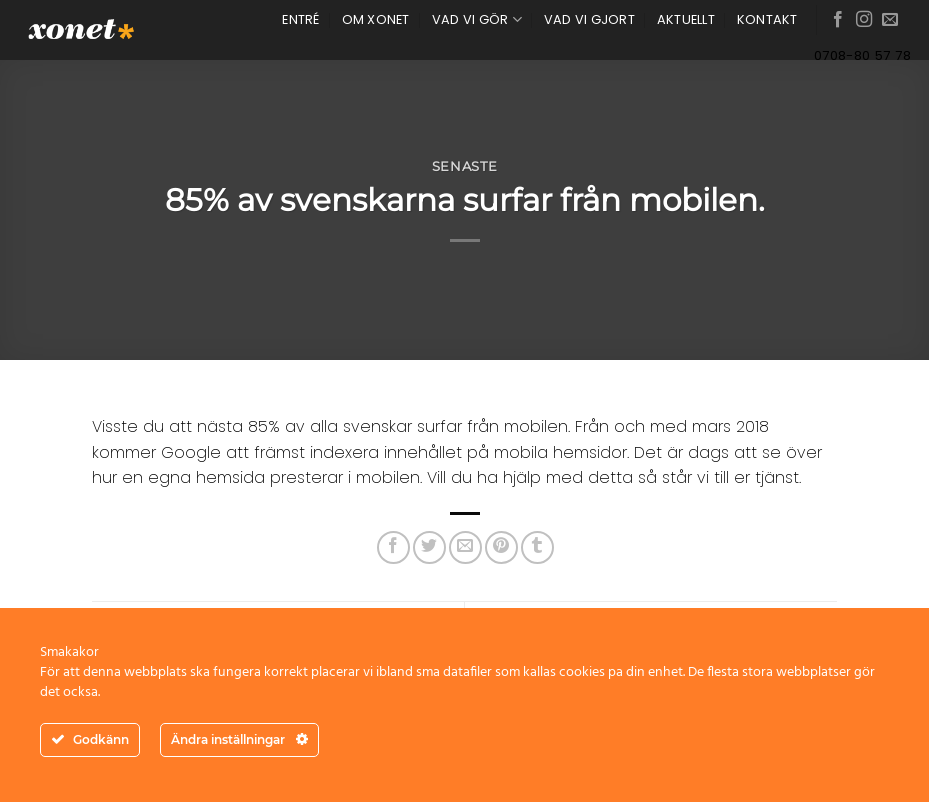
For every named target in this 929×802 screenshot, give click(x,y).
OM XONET (376, 19)
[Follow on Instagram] (864, 20)
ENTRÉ (300, 19)
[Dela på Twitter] (429, 547)
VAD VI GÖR (477, 19)
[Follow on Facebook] (838, 20)
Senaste (465, 166)
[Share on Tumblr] (537, 547)
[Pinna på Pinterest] (501, 547)
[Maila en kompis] (465, 547)
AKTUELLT (686, 19)
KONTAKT (767, 19)
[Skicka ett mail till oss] (890, 20)
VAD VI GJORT (589, 19)
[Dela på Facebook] (393, 547)
